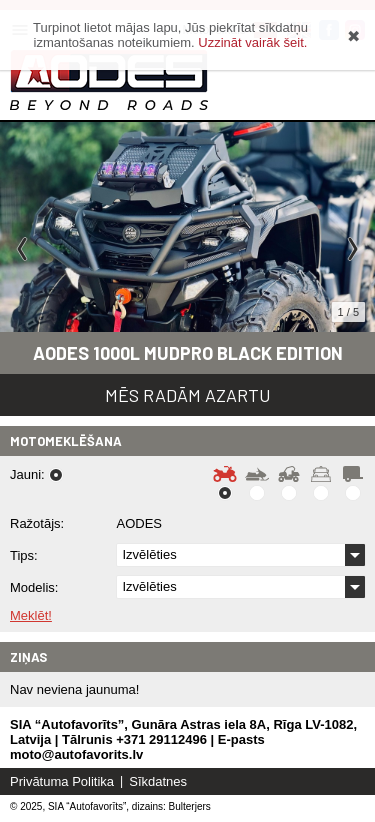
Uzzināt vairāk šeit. (252, 42)
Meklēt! (31, 616)
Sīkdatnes (158, 781)
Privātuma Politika (62, 781)
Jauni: (27, 475)
